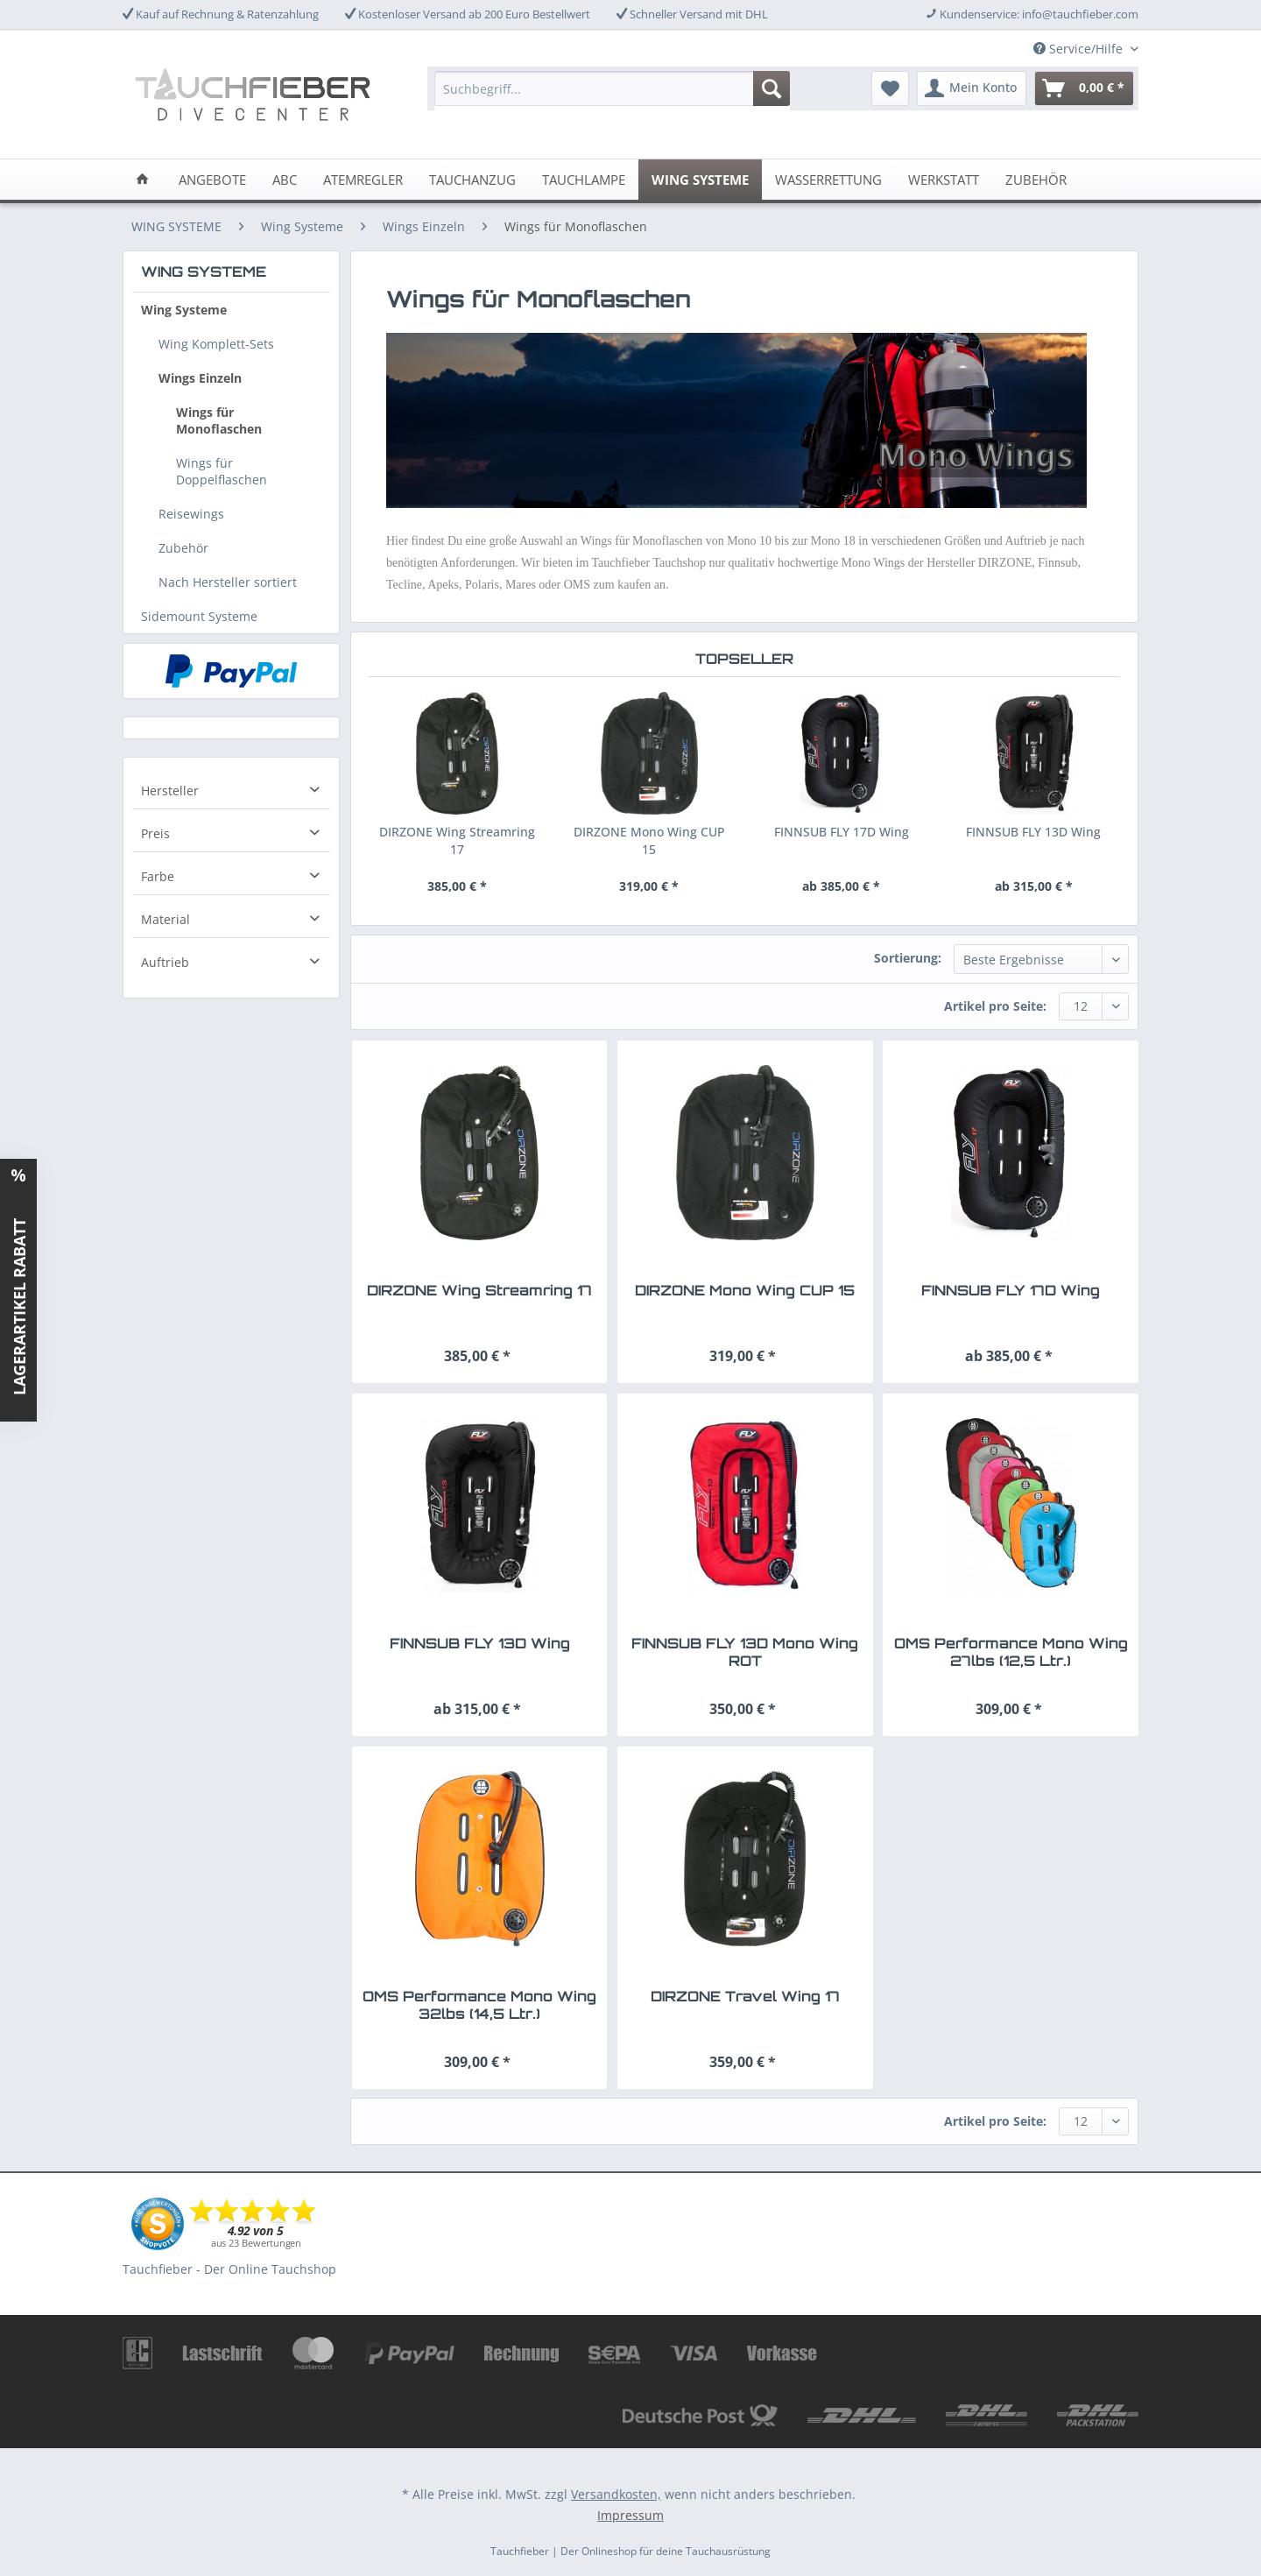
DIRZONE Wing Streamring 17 (457, 840)
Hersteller (170, 790)
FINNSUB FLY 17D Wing (841, 831)
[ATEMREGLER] (363, 179)
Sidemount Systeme (199, 616)
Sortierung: (907, 957)
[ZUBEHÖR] (1036, 179)
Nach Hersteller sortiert (228, 582)
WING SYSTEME (203, 271)
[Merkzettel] (890, 88)
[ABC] (284, 179)
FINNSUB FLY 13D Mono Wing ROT (744, 1651)
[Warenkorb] (1084, 88)
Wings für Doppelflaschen (221, 471)
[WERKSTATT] (943, 179)
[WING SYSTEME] (700, 179)
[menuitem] (612, 97)
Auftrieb (165, 962)
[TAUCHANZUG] (472, 179)
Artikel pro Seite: (995, 1006)
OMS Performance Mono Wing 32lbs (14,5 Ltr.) (479, 2004)
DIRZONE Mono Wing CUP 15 (649, 840)
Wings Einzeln (200, 378)
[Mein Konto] (971, 88)
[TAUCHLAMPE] (583, 179)
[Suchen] (771, 88)
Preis (155, 833)
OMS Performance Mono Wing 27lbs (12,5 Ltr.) (1011, 1651)
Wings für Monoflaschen (219, 420)
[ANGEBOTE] (212, 179)
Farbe (157, 876)
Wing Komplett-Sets (216, 343)
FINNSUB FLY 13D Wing (1033, 831)
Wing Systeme (184, 309)
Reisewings (191, 513)
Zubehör (183, 548)
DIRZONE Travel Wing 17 (745, 1996)
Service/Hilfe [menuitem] (1079, 48)
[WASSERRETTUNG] (828, 179)
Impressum (630, 2515)
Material (165, 919)
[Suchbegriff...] (612, 88)
